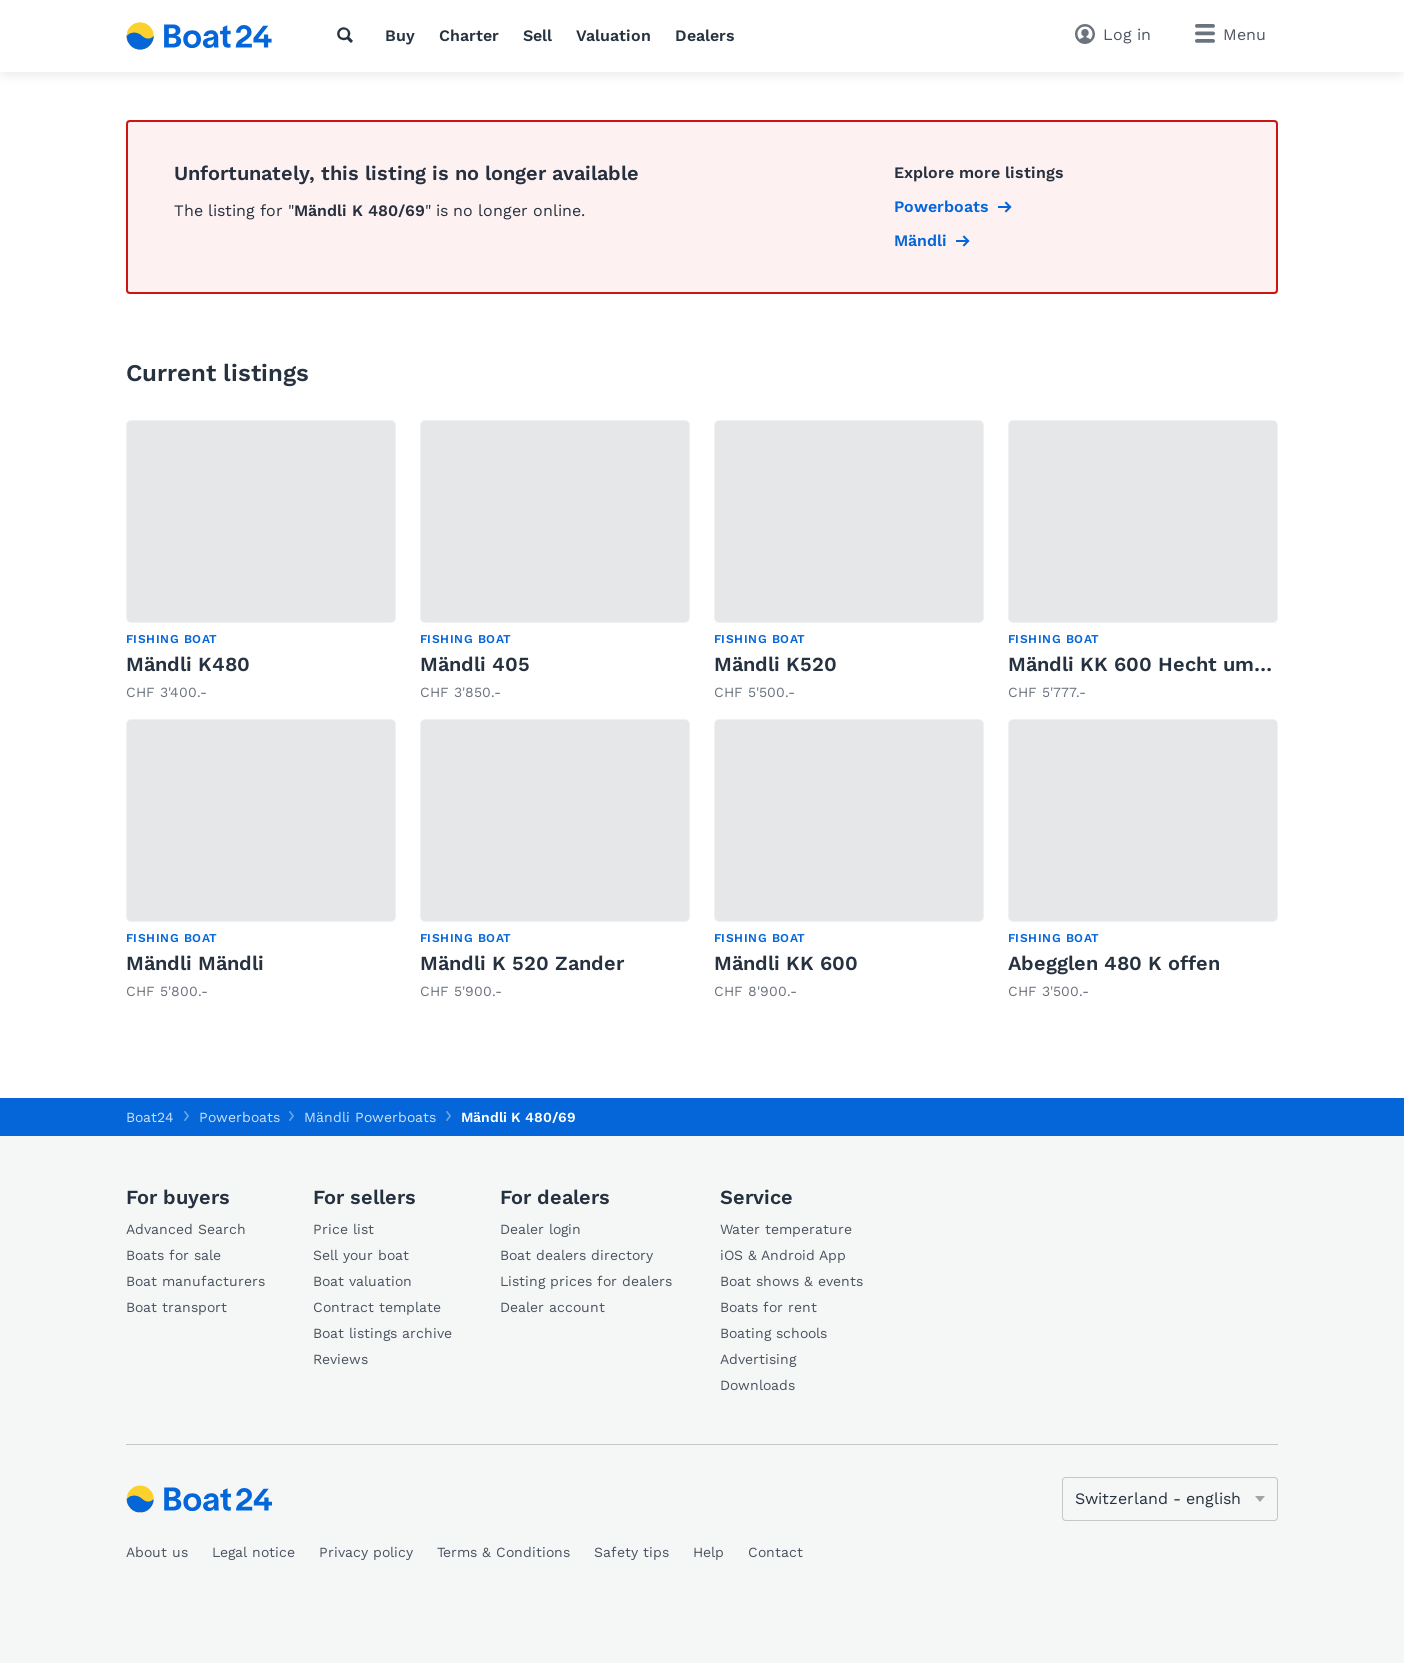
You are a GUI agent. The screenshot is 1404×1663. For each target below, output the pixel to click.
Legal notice (253, 1552)
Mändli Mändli (195, 963)
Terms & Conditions (503, 1552)
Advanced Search (186, 1229)
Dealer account (552, 1307)
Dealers (705, 35)
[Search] (349, 35)
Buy (400, 35)
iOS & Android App (783, 1255)
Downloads (757, 1385)
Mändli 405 (475, 664)
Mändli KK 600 (786, 963)
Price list (343, 1229)
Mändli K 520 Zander (522, 963)
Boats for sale (173, 1255)
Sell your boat (361, 1255)
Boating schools (773, 1333)
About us (157, 1552)
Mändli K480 (188, 664)
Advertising (758, 1359)
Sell (537, 35)
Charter (469, 35)
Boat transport (176, 1307)
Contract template (377, 1307)
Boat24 (150, 1117)
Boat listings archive (382, 1333)
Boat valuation (362, 1281)
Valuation (613, 35)
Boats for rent (768, 1307)
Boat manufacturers (195, 1281)
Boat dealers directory (576, 1255)
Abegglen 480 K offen (1114, 963)
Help (708, 1552)
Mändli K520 (775, 664)
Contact (775, 1552)
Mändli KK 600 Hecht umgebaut (1165, 664)
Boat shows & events (791, 1281)
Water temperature (786, 1229)
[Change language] (1170, 1499)
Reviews (340, 1359)
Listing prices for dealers (586, 1281)
